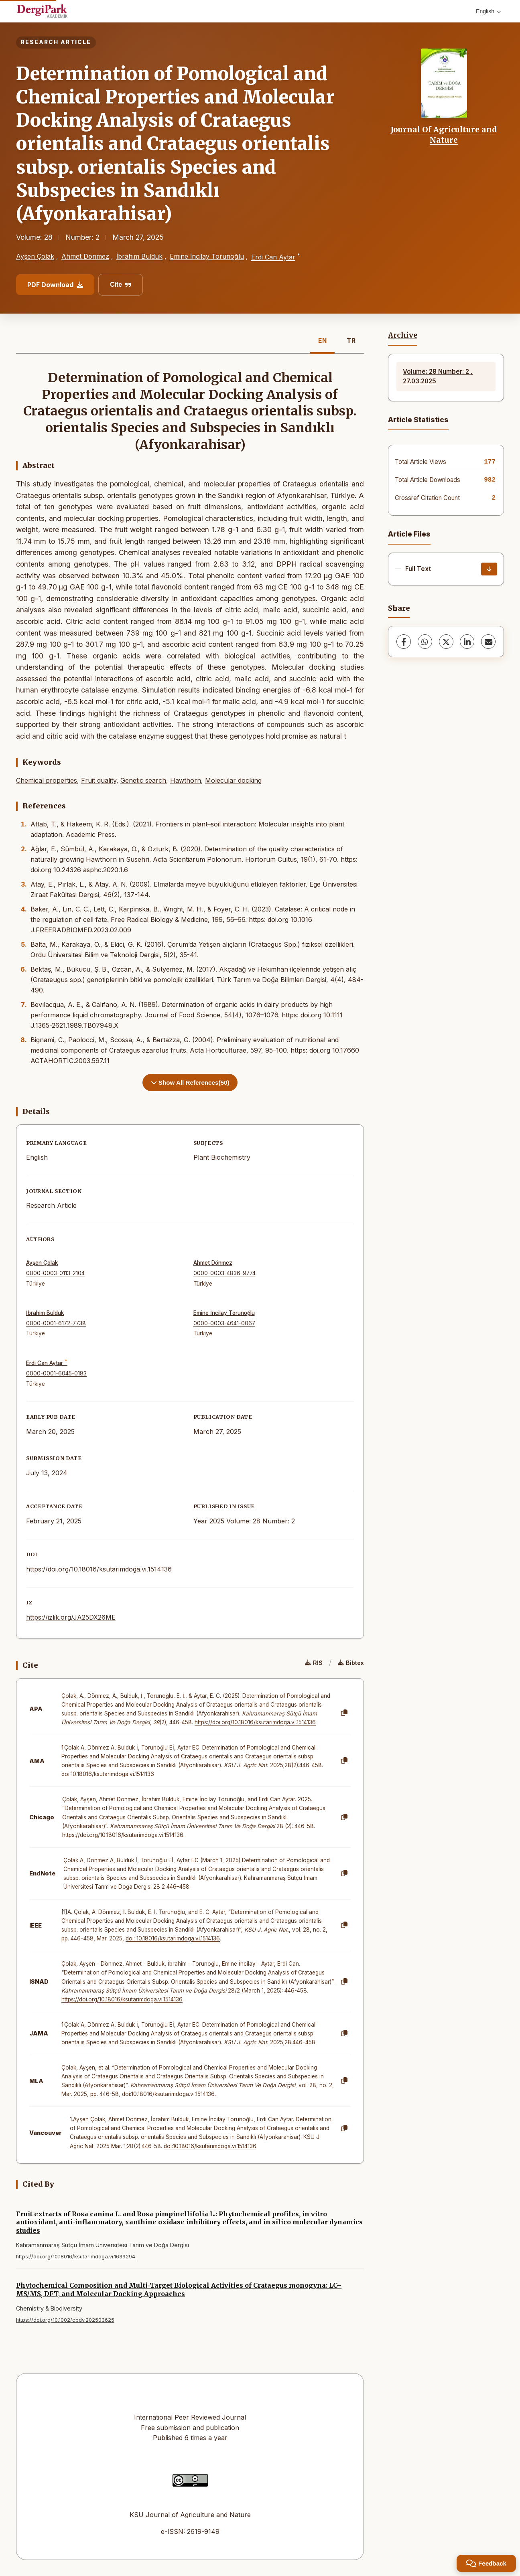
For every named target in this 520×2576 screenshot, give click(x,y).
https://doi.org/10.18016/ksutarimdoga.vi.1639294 (75, 2257)
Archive (402, 335)
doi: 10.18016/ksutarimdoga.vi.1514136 (173, 1938)
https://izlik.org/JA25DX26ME (71, 1617)
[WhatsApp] (425, 641)
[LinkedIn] (467, 641)
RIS (314, 1662)
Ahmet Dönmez (85, 256)
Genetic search (143, 780)
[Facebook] (403, 641)
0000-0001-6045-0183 (56, 1373)
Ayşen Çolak (35, 256)
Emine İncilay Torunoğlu (207, 256)
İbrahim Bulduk (139, 256)
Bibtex (351, 1662)
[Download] (489, 569)
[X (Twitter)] (446, 641)
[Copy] (344, 1713)
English (488, 11)
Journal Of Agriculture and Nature (443, 135)
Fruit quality (98, 780)
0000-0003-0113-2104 (55, 1273)
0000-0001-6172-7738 (56, 1323)
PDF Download (55, 285)
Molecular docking (233, 780)
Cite (120, 284)
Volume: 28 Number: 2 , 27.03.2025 (438, 376)
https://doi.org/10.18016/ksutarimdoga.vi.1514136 (99, 1569)
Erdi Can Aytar (273, 257)
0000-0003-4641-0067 (224, 1323)
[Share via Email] (488, 641)
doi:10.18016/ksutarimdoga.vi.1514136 (107, 1774)
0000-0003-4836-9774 (224, 1273)
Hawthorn (185, 780)
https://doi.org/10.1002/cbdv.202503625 (65, 2320)
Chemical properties (46, 780)
